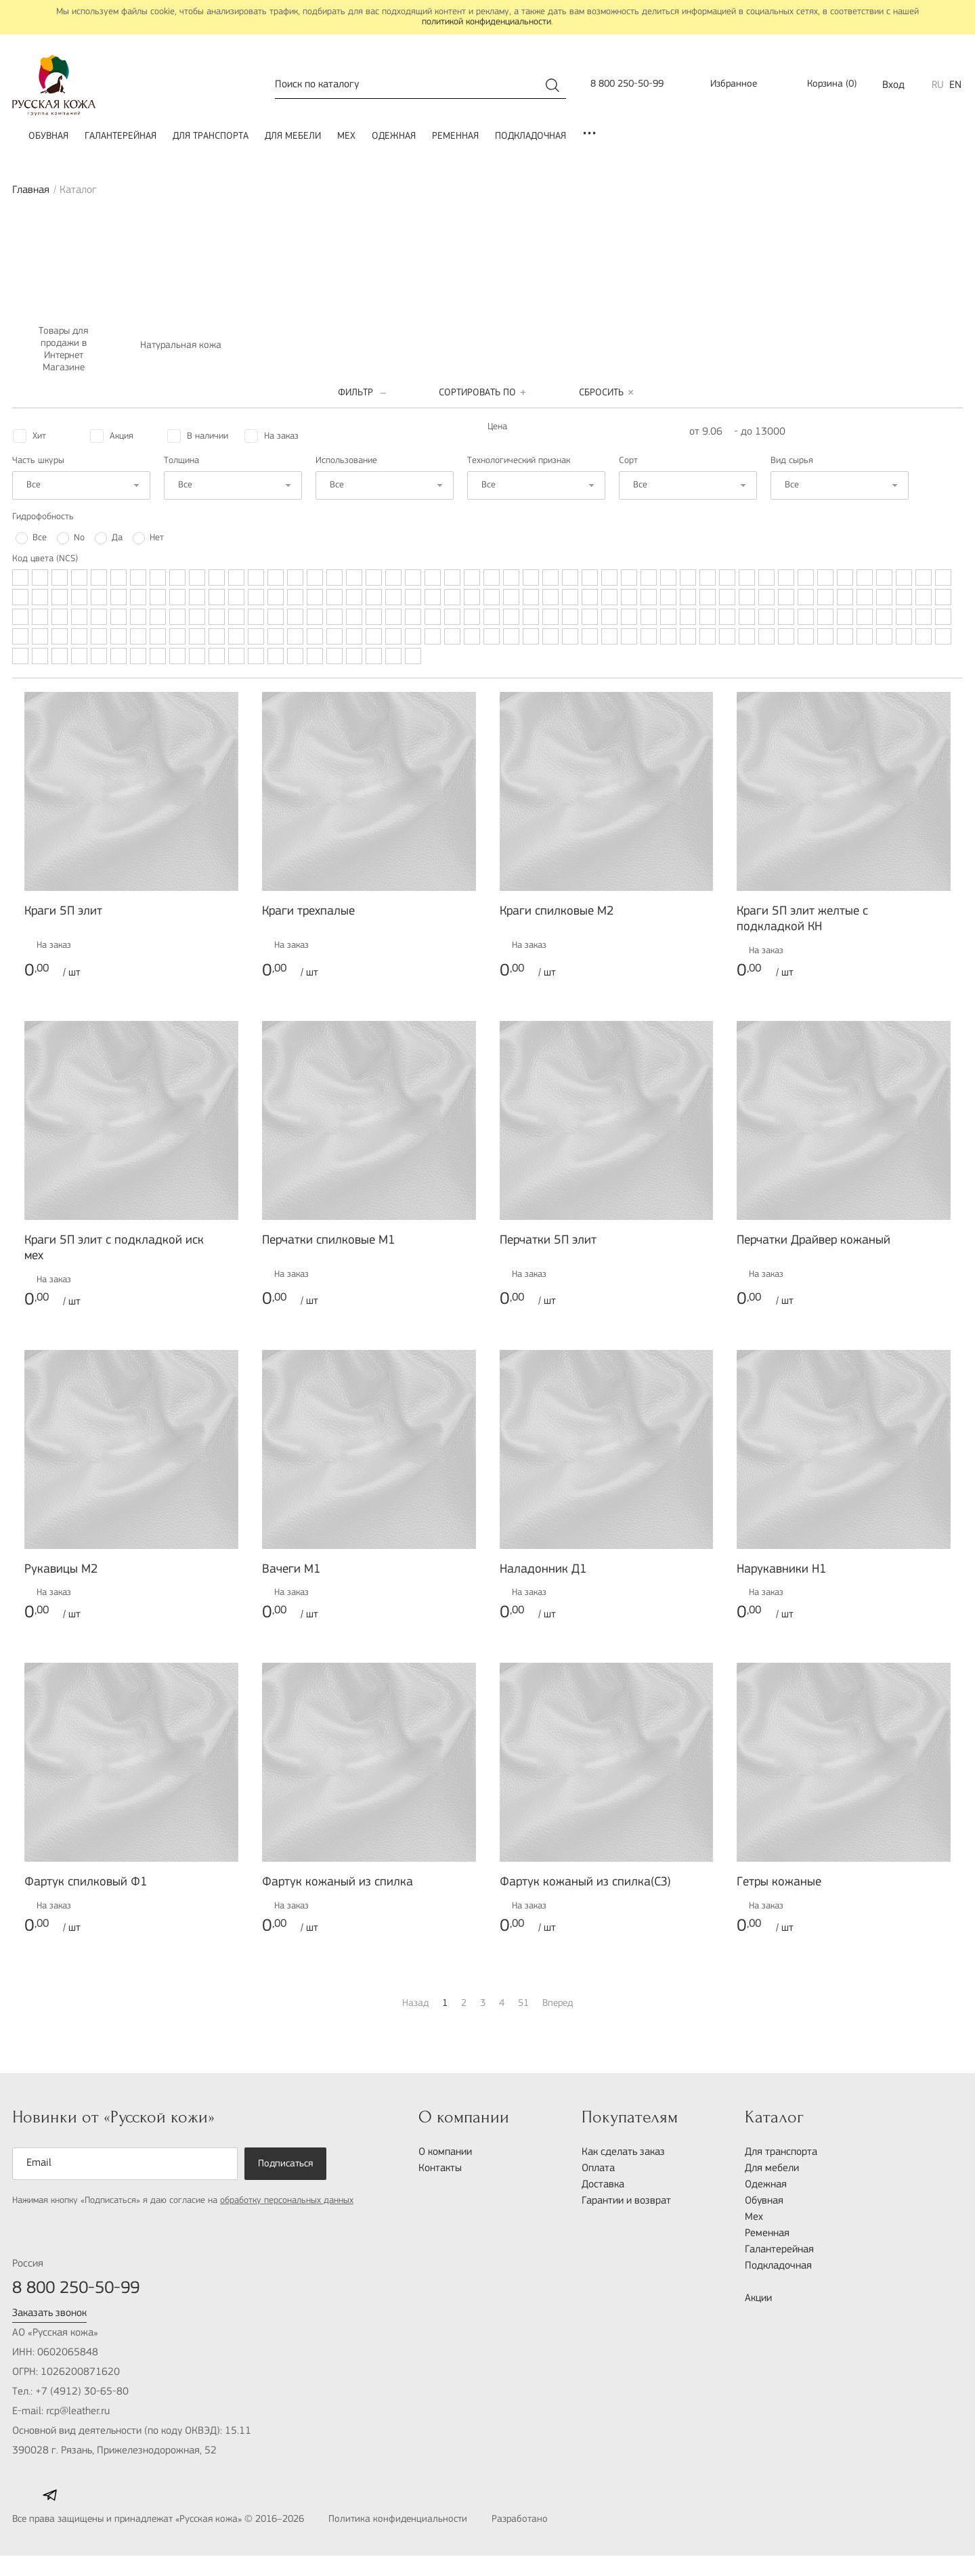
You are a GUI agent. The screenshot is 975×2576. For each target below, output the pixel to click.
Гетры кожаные (779, 1882)
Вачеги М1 (291, 1569)
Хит (39, 436)
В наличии (207, 436)
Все (39, 538)
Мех (346, 136)
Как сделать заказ (623, 2152)
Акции (758, 2298)
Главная (30, 190)
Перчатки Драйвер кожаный (813, 1240)
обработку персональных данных (286, 2201)
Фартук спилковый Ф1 (86, 1882)
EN (955, 85)
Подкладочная (530, 136)
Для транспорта (210, 136)
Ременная (455, 136)
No (79, 538)
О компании (445, 2152)
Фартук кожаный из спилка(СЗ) (585, 1882)
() (823, 85)
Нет (157, 538)
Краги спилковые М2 (557, 911)
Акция (121, 436)
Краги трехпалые (308, 911)
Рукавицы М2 (61, 1569)
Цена (497, 427)
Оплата (598, 2168)
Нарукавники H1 (782, 1569)
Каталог (774, 2117)
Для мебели (293, 136)
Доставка (603, 2184)
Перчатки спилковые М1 (328, 1240)
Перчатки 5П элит (548, 1240)
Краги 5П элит (63, 911)
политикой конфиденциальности (486, 22)
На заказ (281, 436)
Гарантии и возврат (626, 2201)
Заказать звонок (49, 2313)
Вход (893, 85)
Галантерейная (120, 136)
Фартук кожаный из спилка (337, 1882)
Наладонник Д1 (543, 1569)
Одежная (394, 136)
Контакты (440, 2168)
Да (117, 538)
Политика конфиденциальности (397, 2519)
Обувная (48, 136)
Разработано (549, 2520)
